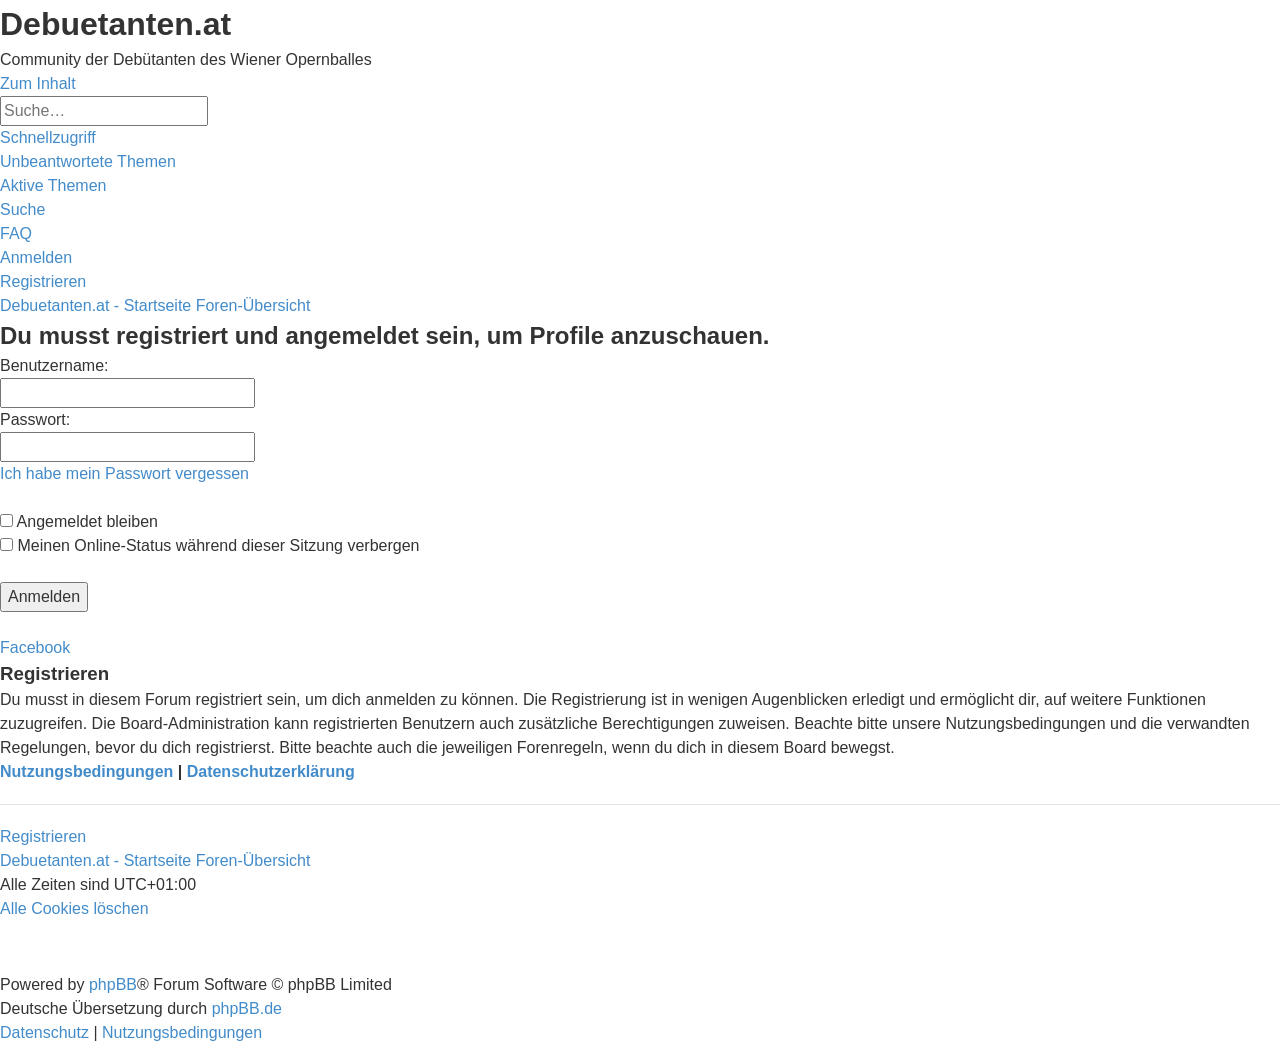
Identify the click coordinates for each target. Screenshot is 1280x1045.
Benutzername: (54, 365)
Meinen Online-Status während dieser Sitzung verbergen (209, 545)
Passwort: (35, 419)
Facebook (35, 647)
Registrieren (43, 836)
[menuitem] (88, 161)
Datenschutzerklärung (271, 771)
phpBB (113, 984)
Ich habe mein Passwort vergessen (124, 473)
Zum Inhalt (38, 83)
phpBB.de (247, 1008)
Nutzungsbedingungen (86, 771)
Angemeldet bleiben (79, 521)
